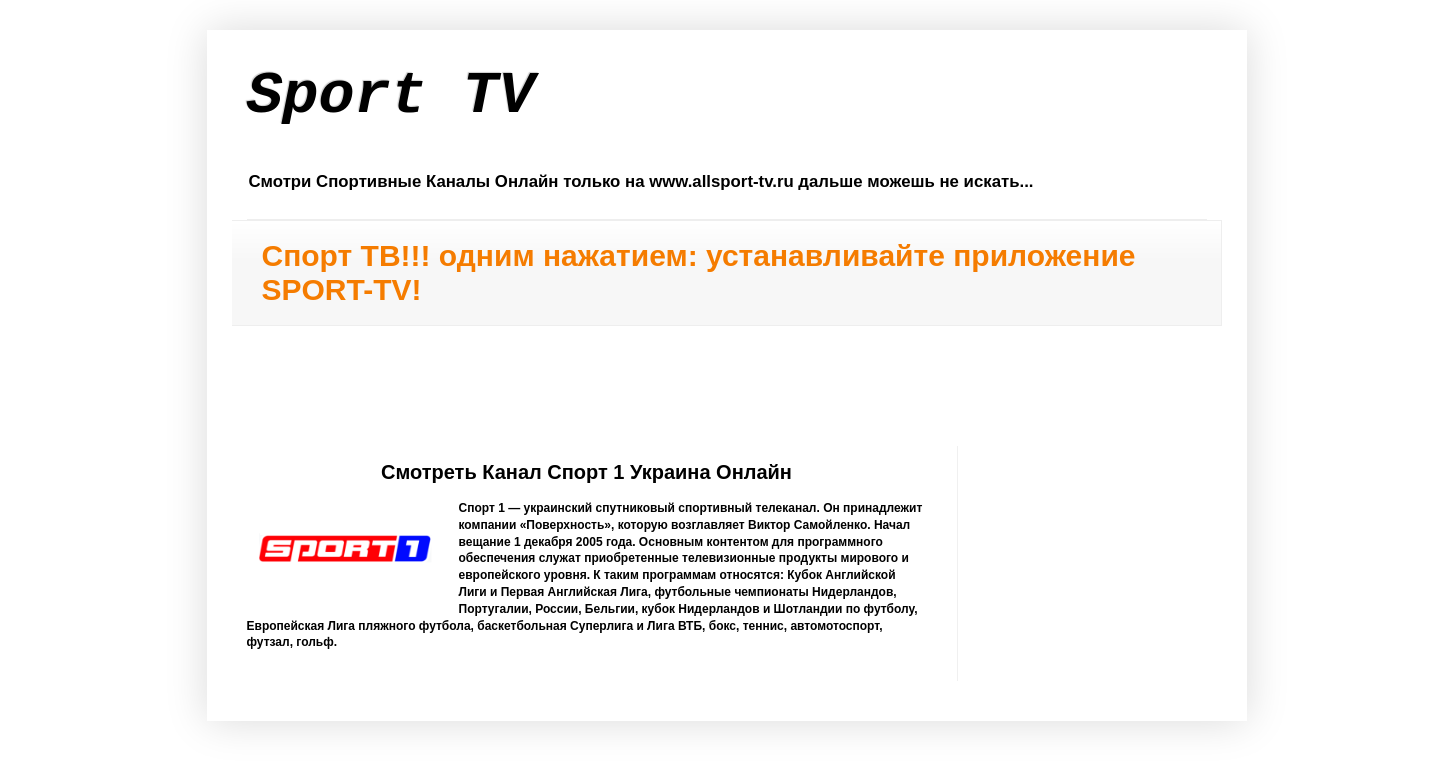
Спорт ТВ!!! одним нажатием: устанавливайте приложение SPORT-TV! (699, 272)
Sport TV (391, 96)
